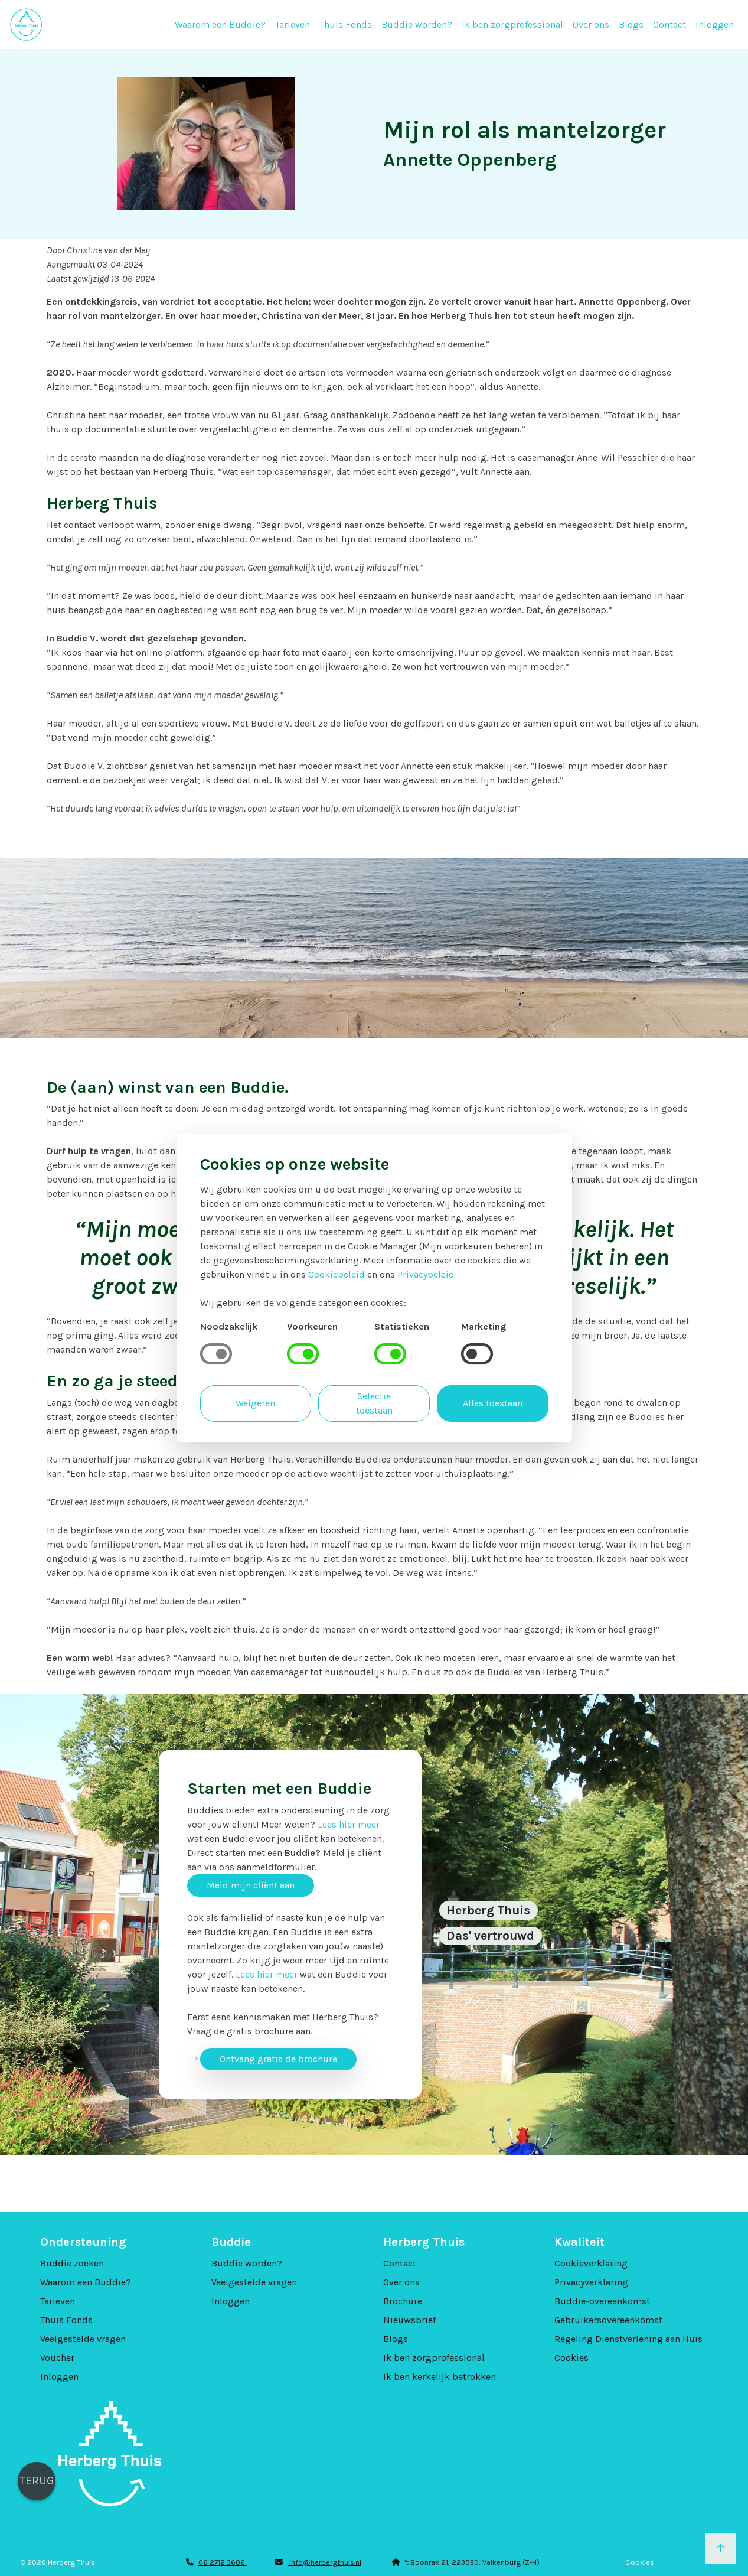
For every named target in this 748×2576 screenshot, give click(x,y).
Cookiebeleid (336, 1274)
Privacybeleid (426, 1274)
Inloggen (714, 24)
